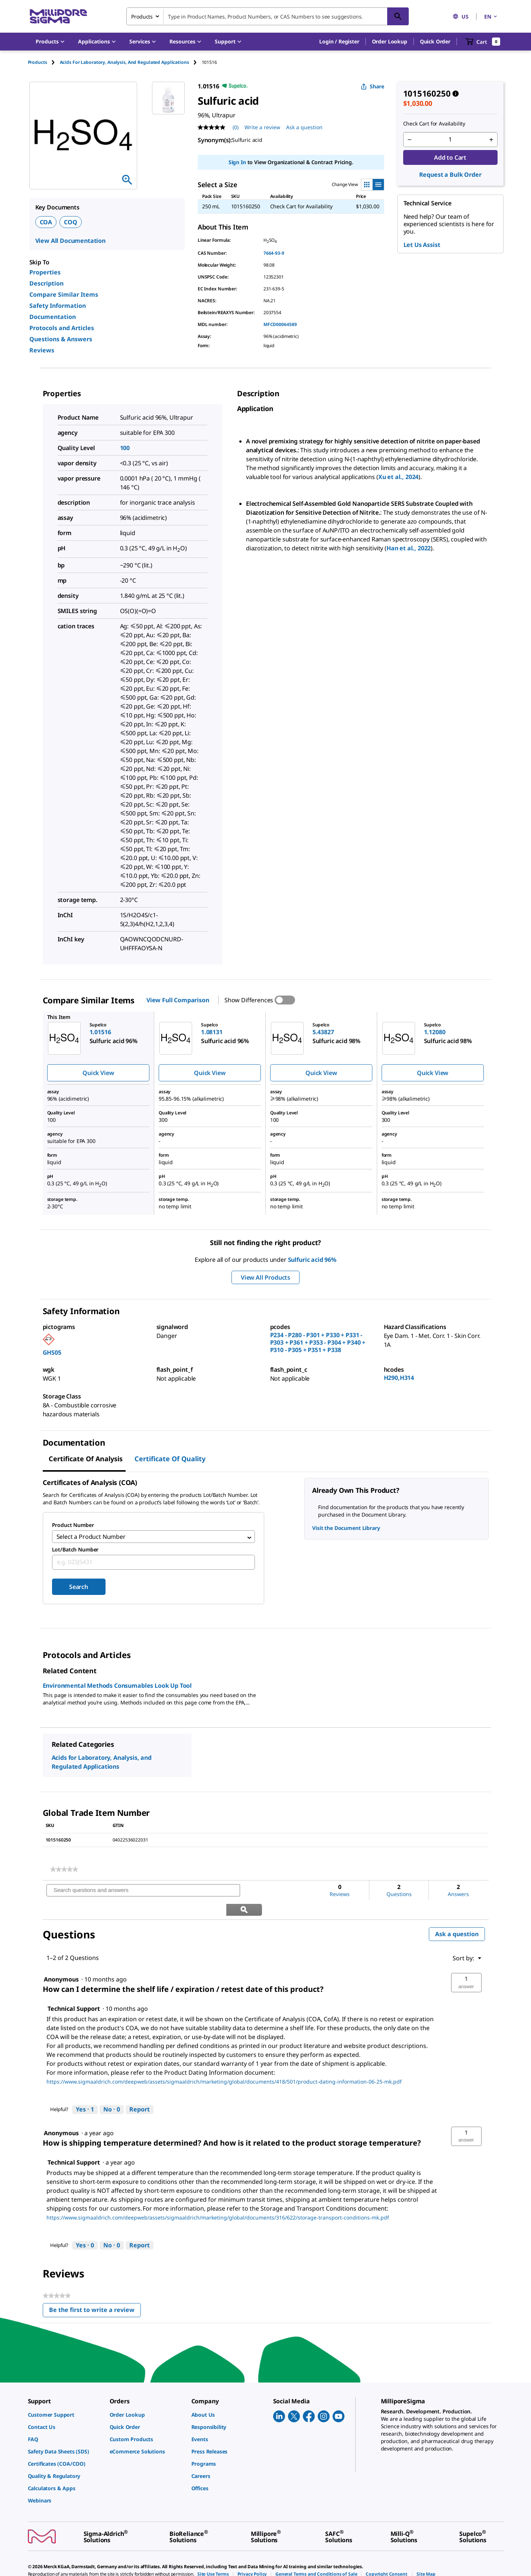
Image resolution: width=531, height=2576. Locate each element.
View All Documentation (70, 240)
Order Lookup (389, 41)
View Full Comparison (177, 1000)
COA (46, 222)
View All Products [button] (265, 1277)
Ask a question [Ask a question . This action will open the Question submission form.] (304, 127)
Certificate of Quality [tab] (170, 1458)
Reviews (41, 350)
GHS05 (52, 1352)
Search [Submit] (78, 1589)
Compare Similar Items (63, 294)
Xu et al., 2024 (398, 477)
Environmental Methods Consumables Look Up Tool (117, 1688)
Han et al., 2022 (408, 548)
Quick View (98, 1073)
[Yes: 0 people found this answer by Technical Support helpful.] (85, 2228)
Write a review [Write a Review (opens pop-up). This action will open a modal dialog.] (262, 127)
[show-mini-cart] (482, 41)
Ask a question (457, 1917)
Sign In (237, 162)
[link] (64, 1871)
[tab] (44, 62)
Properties (45, 272)
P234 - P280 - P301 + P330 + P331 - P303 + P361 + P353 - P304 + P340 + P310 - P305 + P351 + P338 (318, 1342)
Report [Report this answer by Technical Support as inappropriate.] (139, 2092)
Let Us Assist (422, 244)
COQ (70, 222)
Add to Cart (450, 157)
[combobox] (267, 16)
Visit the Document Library (346, 1527)
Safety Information (57, 306)
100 (125, 448)
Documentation (52, 317)
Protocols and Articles (61, 328)
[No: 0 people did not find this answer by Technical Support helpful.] (112, 2092)
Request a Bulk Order (450, 174)
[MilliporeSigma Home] (58, 16)
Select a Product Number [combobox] (91, 1538)
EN (491, 16)
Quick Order (435, 41)
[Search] (398, 16)
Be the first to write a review (95, 2294)
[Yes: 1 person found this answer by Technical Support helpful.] (85, 2092)
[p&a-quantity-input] (450, 140)
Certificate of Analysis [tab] (86, 1458)
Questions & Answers (60, 339)
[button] (339, 41)
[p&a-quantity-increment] (491, 140)
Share (372, 86)
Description (46, 283)
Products (37, 62)
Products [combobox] (142, 16)
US (461, 16)
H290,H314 (399, 1378)
